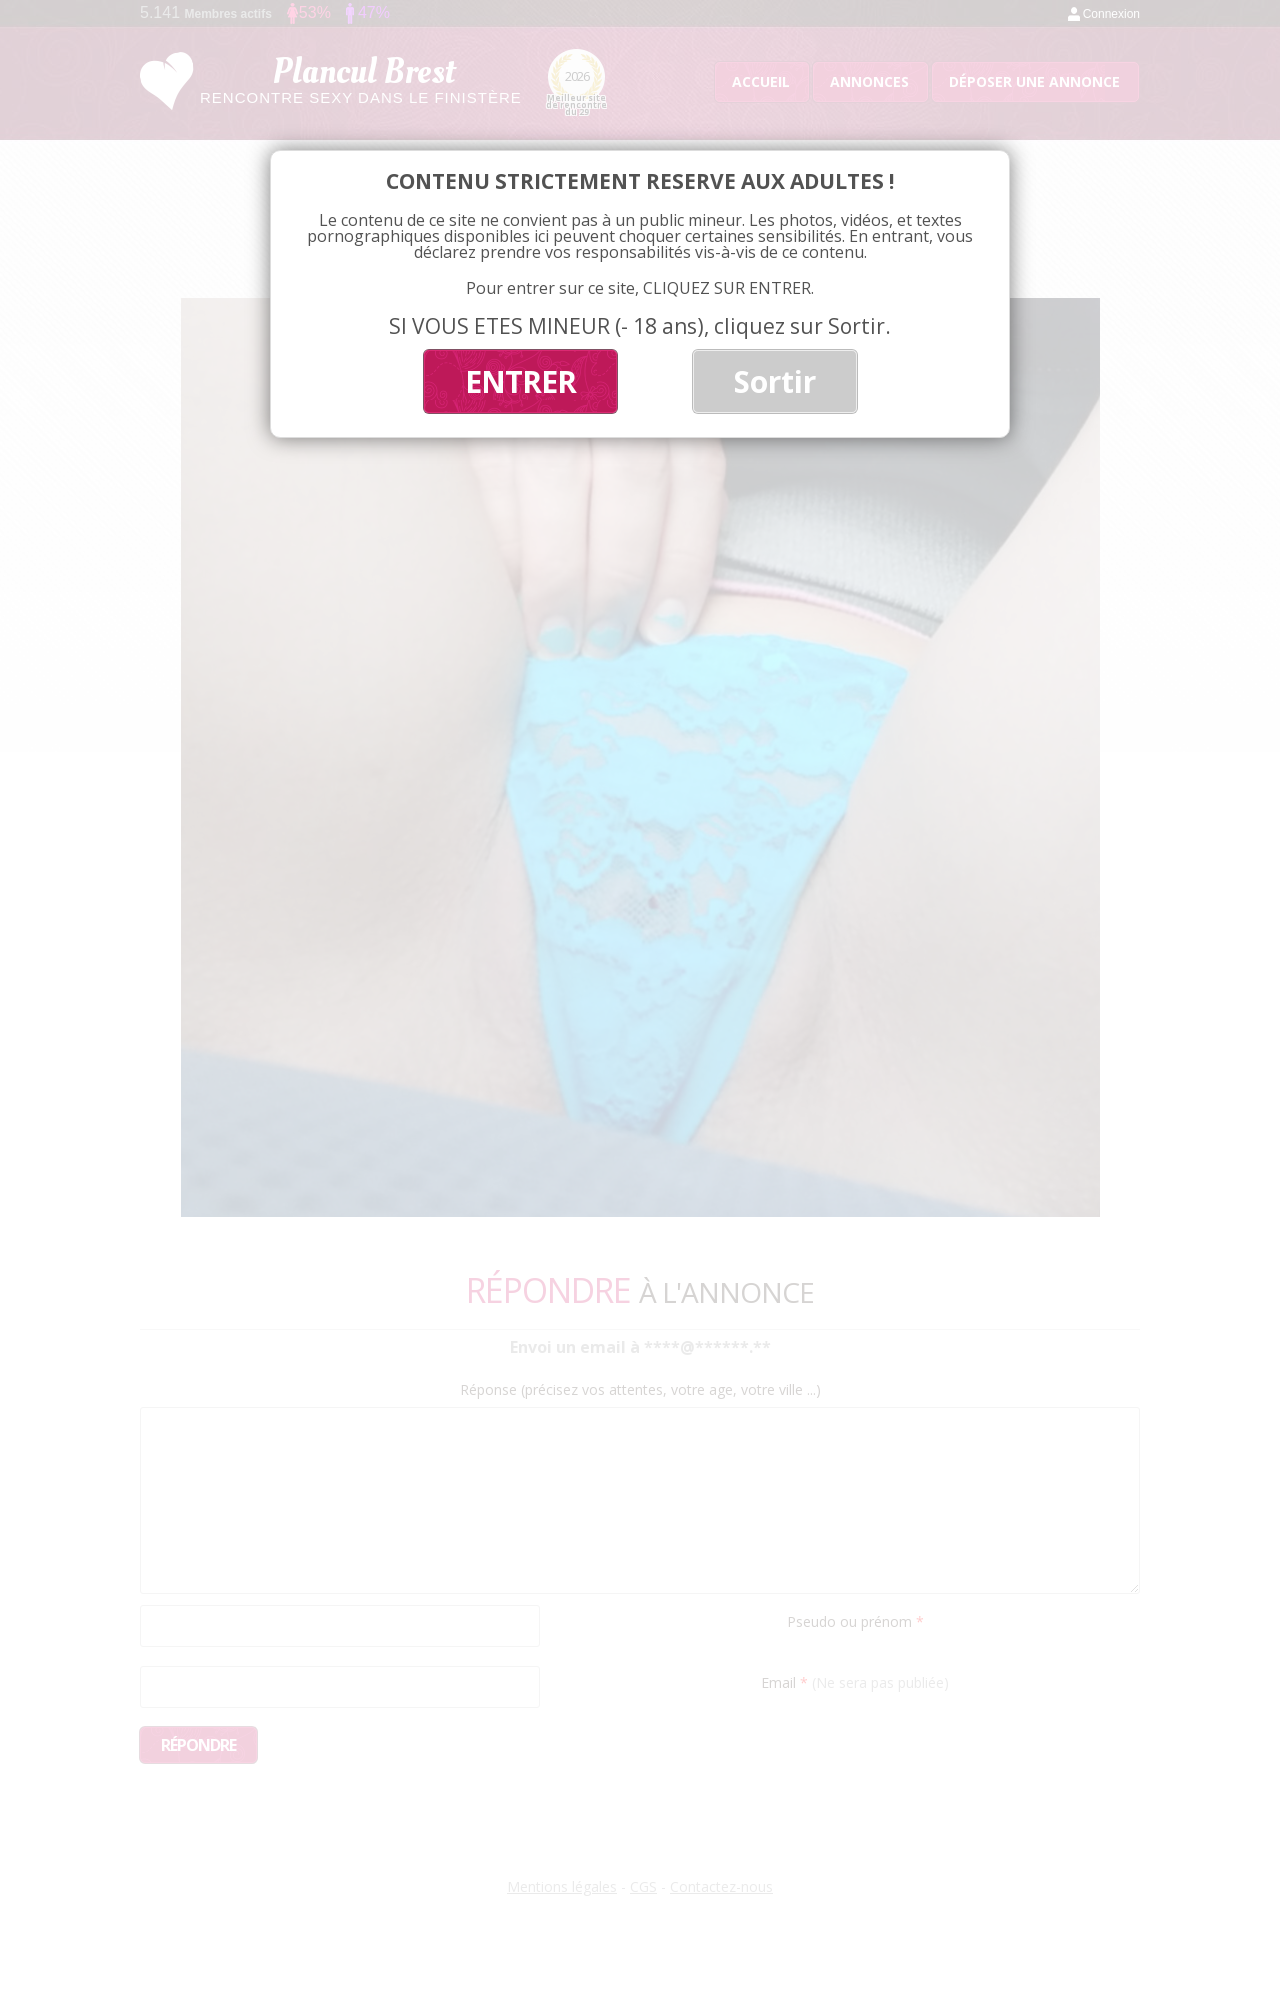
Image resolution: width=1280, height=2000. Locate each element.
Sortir (775, 381)
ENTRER (520, 381)
